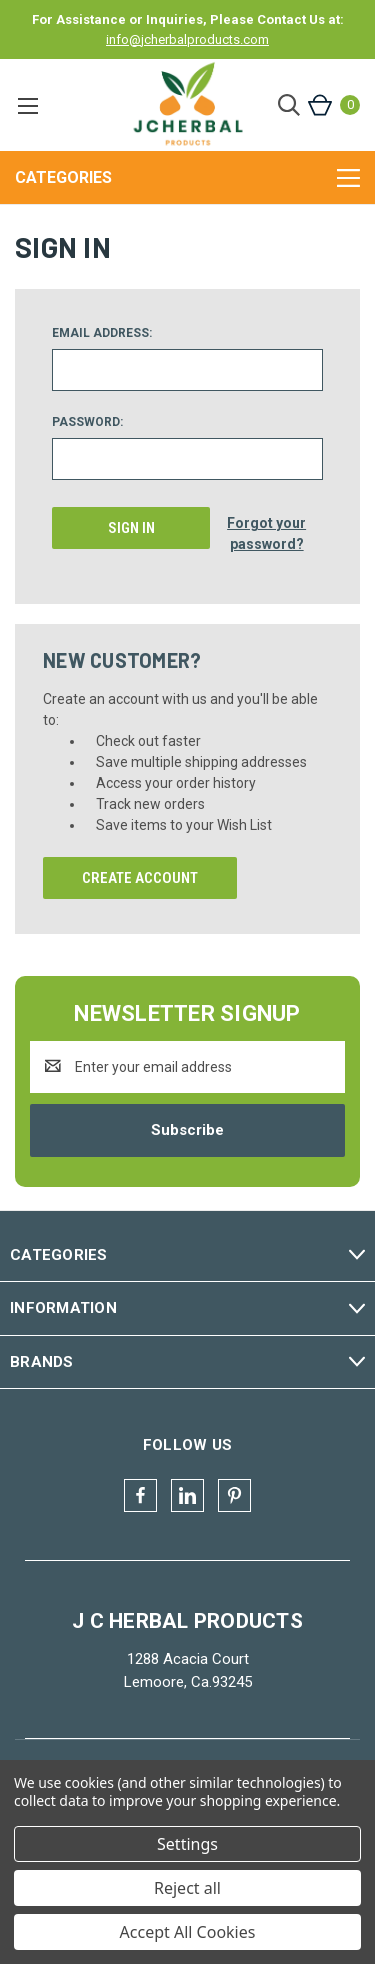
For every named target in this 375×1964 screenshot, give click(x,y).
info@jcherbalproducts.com (187, 39)
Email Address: (102, 333)
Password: (87, 422)
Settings (187, 1844)
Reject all (187, 1888)
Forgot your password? (266, 533)
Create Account (140, 878)
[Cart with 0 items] (332, 105)
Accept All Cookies (188, 1932)
